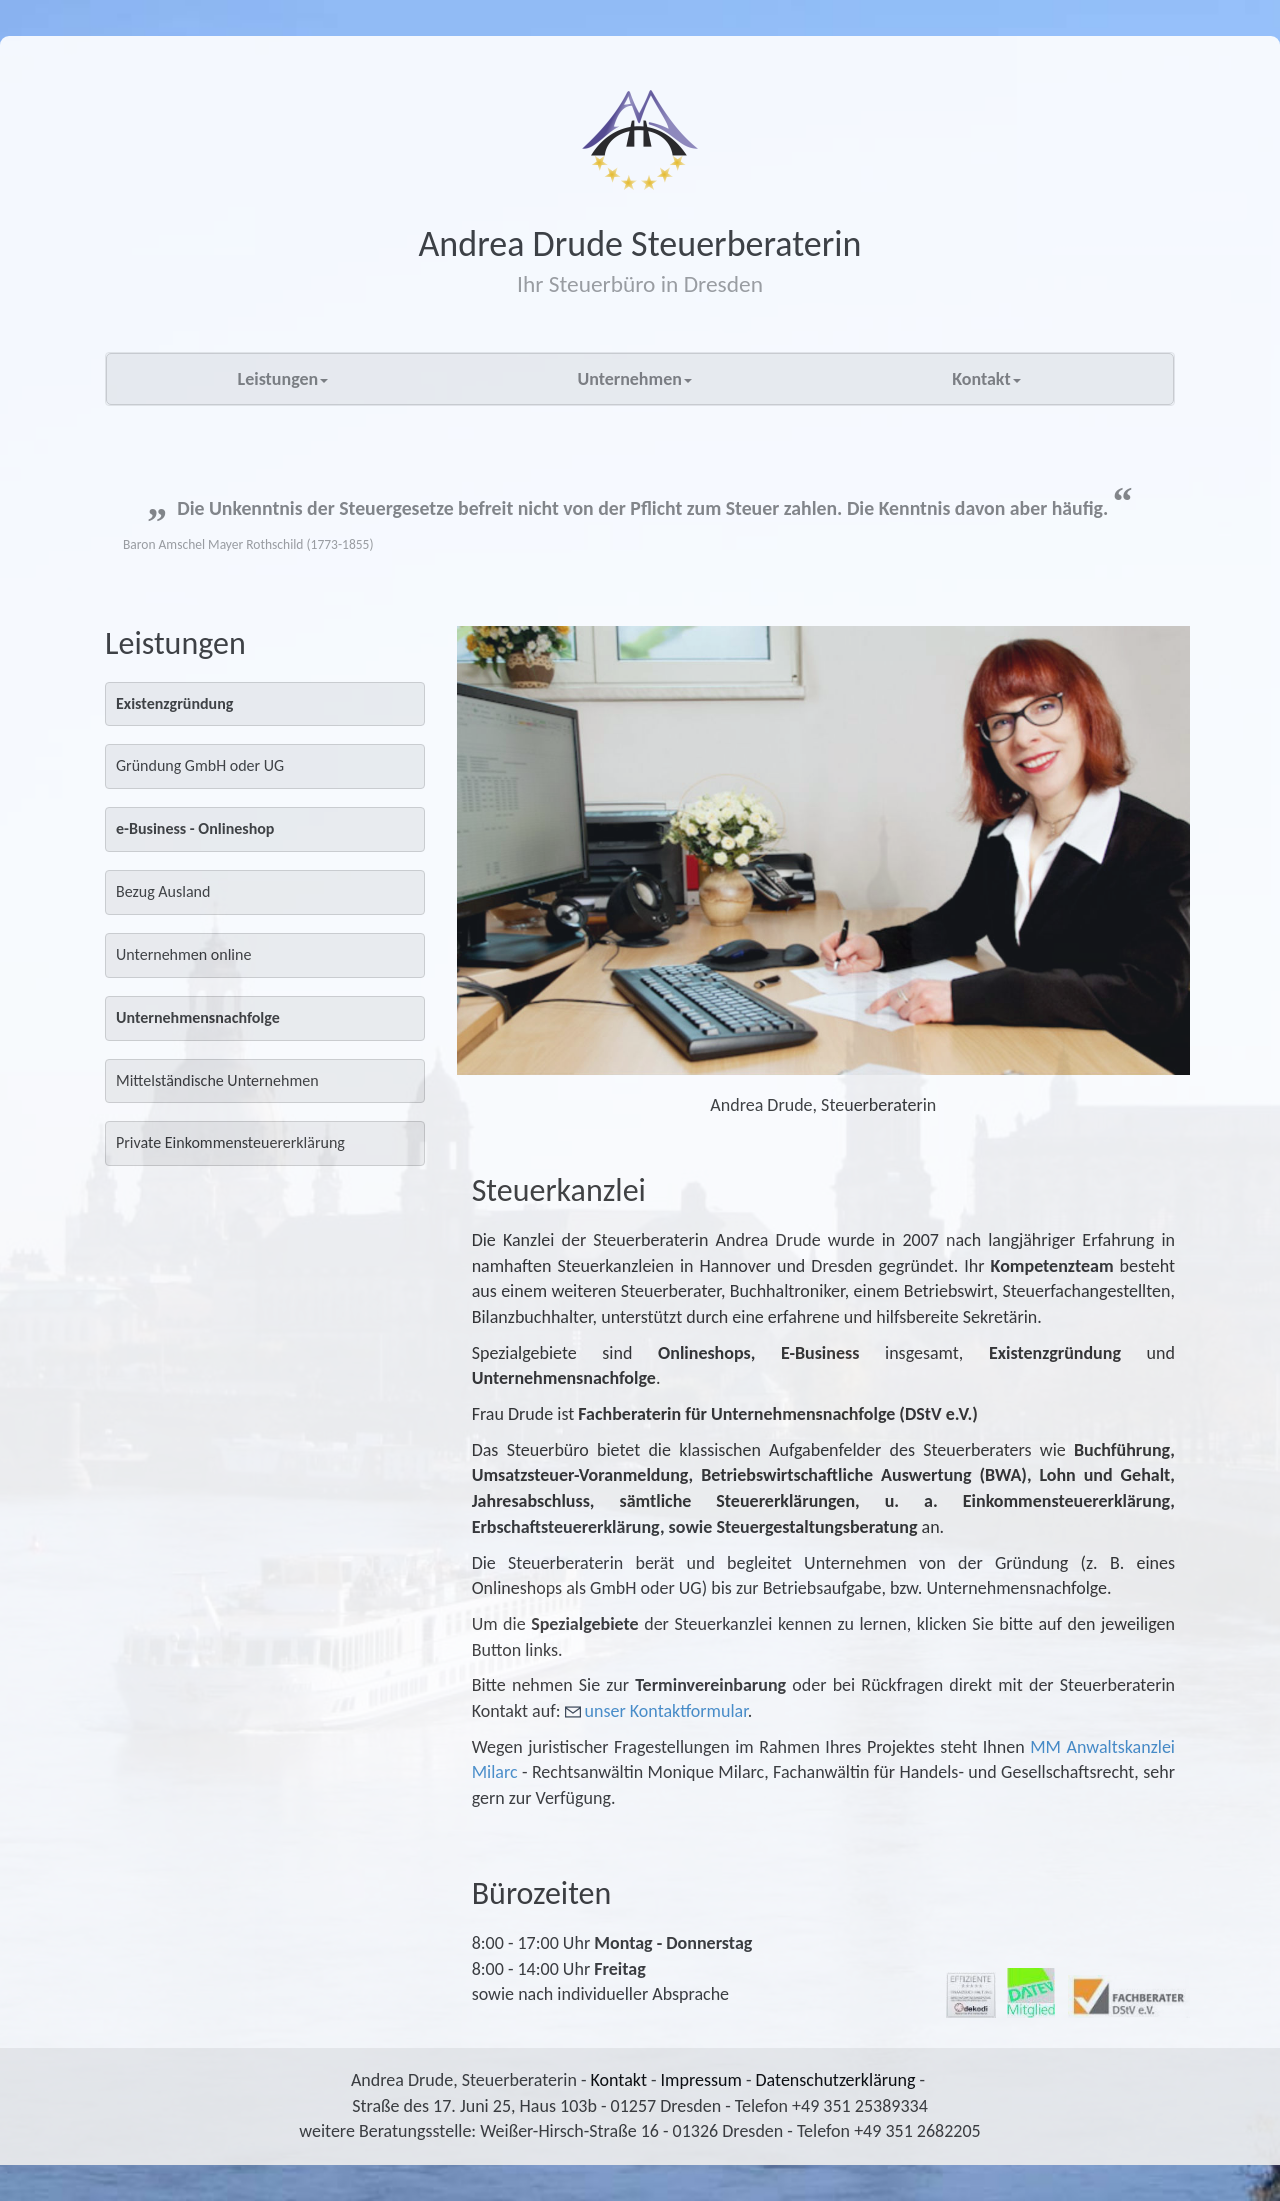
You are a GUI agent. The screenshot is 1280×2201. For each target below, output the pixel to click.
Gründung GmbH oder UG (200, 765)
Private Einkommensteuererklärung (230, 1142)
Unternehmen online (183, 954)
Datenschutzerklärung (836, 2080)
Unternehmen (634, 379)
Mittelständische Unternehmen (217, 1080)
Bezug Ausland (163, 891)
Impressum (701, 2080)
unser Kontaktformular (666, 1711)
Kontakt (986, 379)
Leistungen (283, 379)
